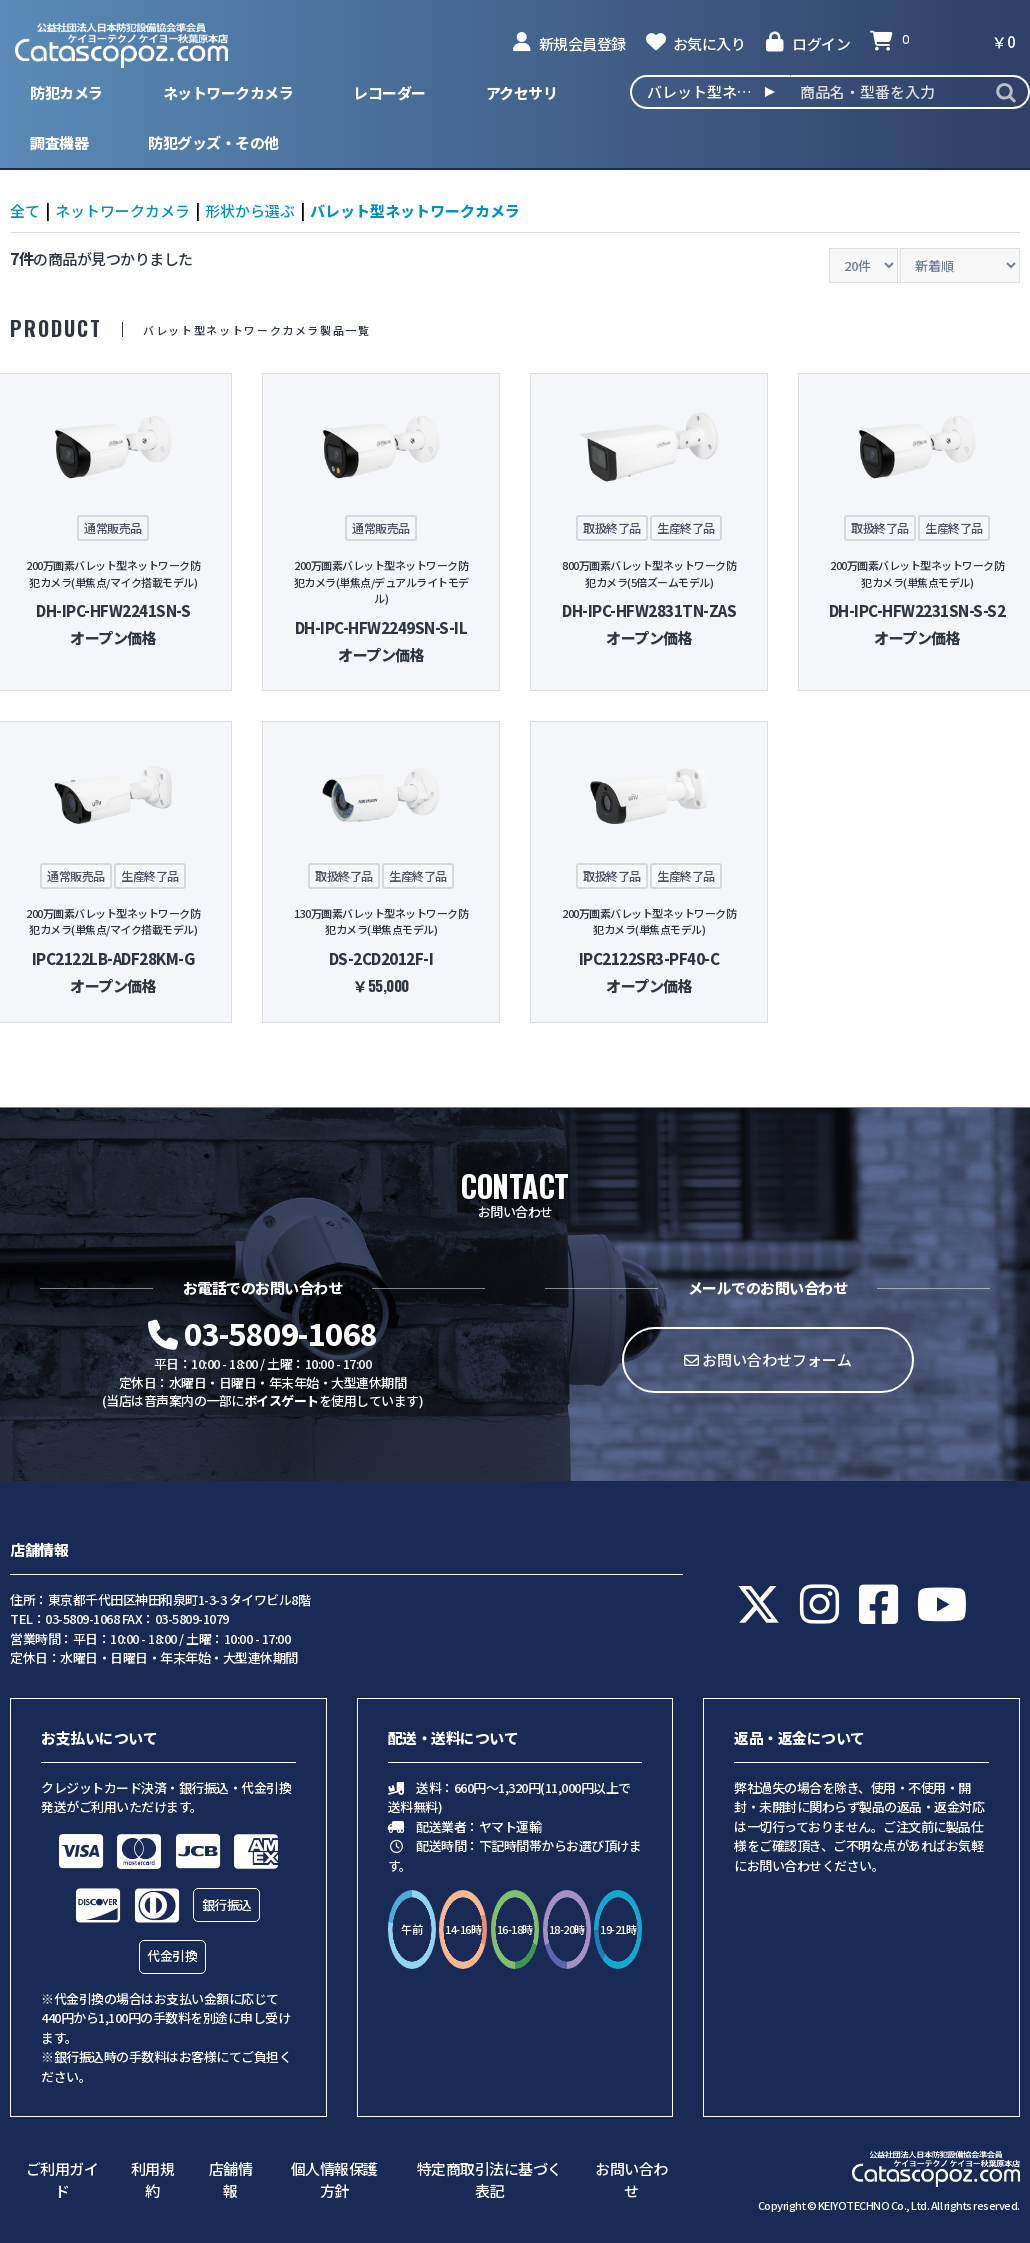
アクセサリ (522, 92)
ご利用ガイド (62, 2180)
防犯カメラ (66, 92)
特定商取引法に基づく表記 (489, 2180)
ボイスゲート (281, 1400)
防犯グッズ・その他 (213, 142)
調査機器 (59, 142)
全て (25, 210)
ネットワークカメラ (228, 92)
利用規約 (153, 2180)
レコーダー (389, 92)
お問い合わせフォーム (768, 1359)
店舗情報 (231, 2180)
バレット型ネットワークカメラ (415, 210)
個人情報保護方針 (334, 2180)
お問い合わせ (631, 2180)
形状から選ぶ (250, 210)
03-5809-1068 (263, 1333)
